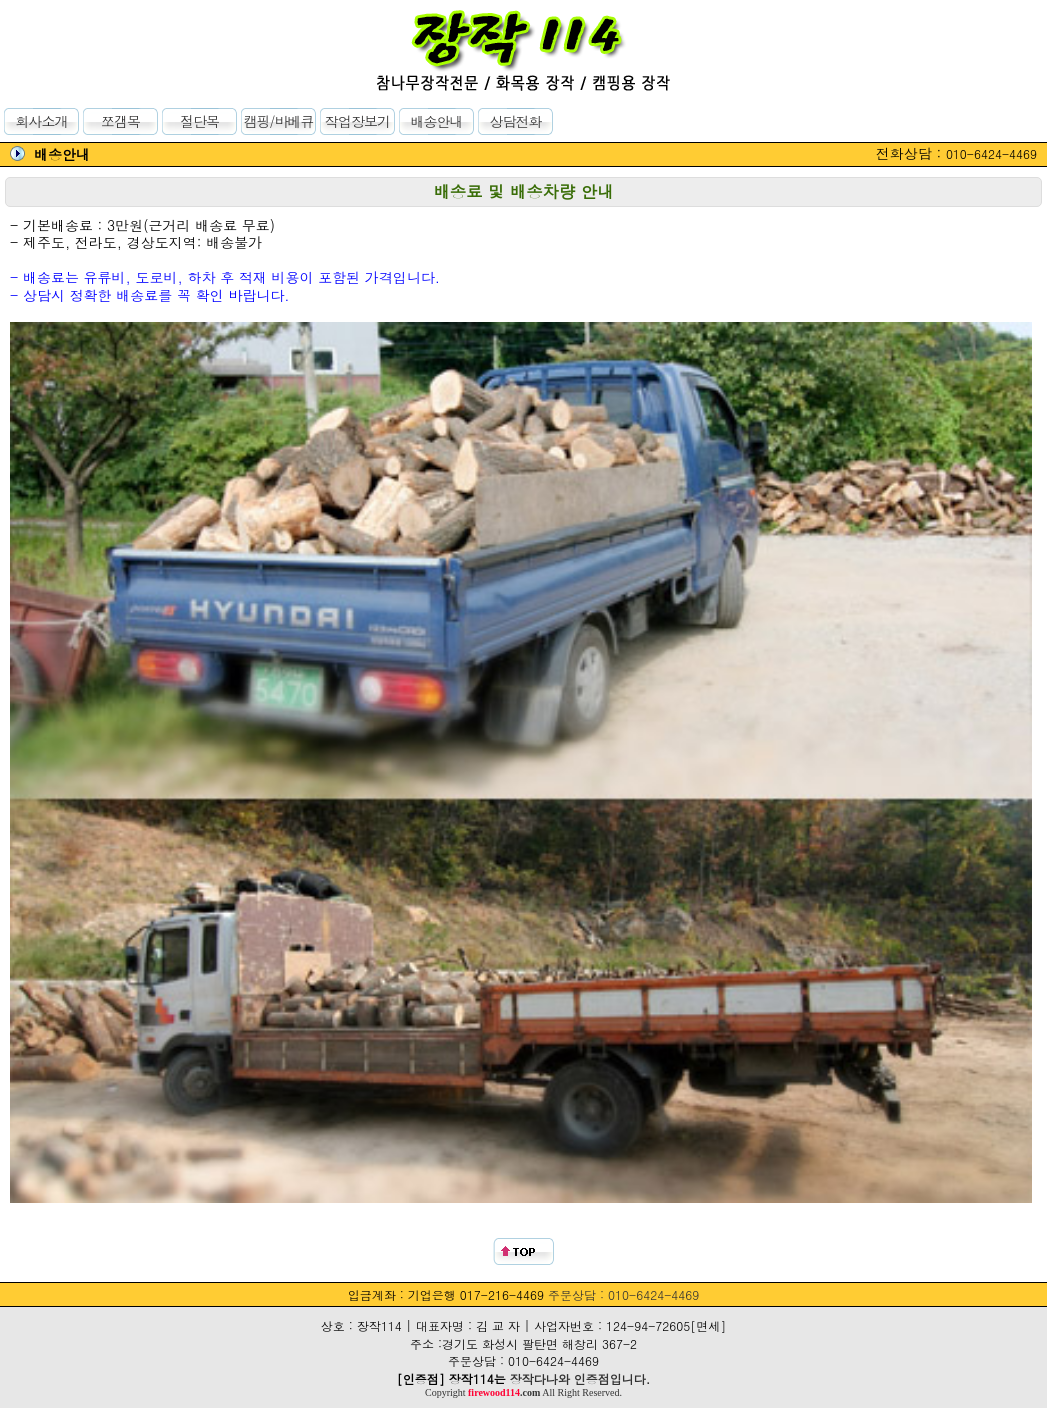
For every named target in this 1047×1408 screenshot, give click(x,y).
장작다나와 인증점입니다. (580, 1378)
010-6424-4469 (991, 153)
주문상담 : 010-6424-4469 (623, 1294)
